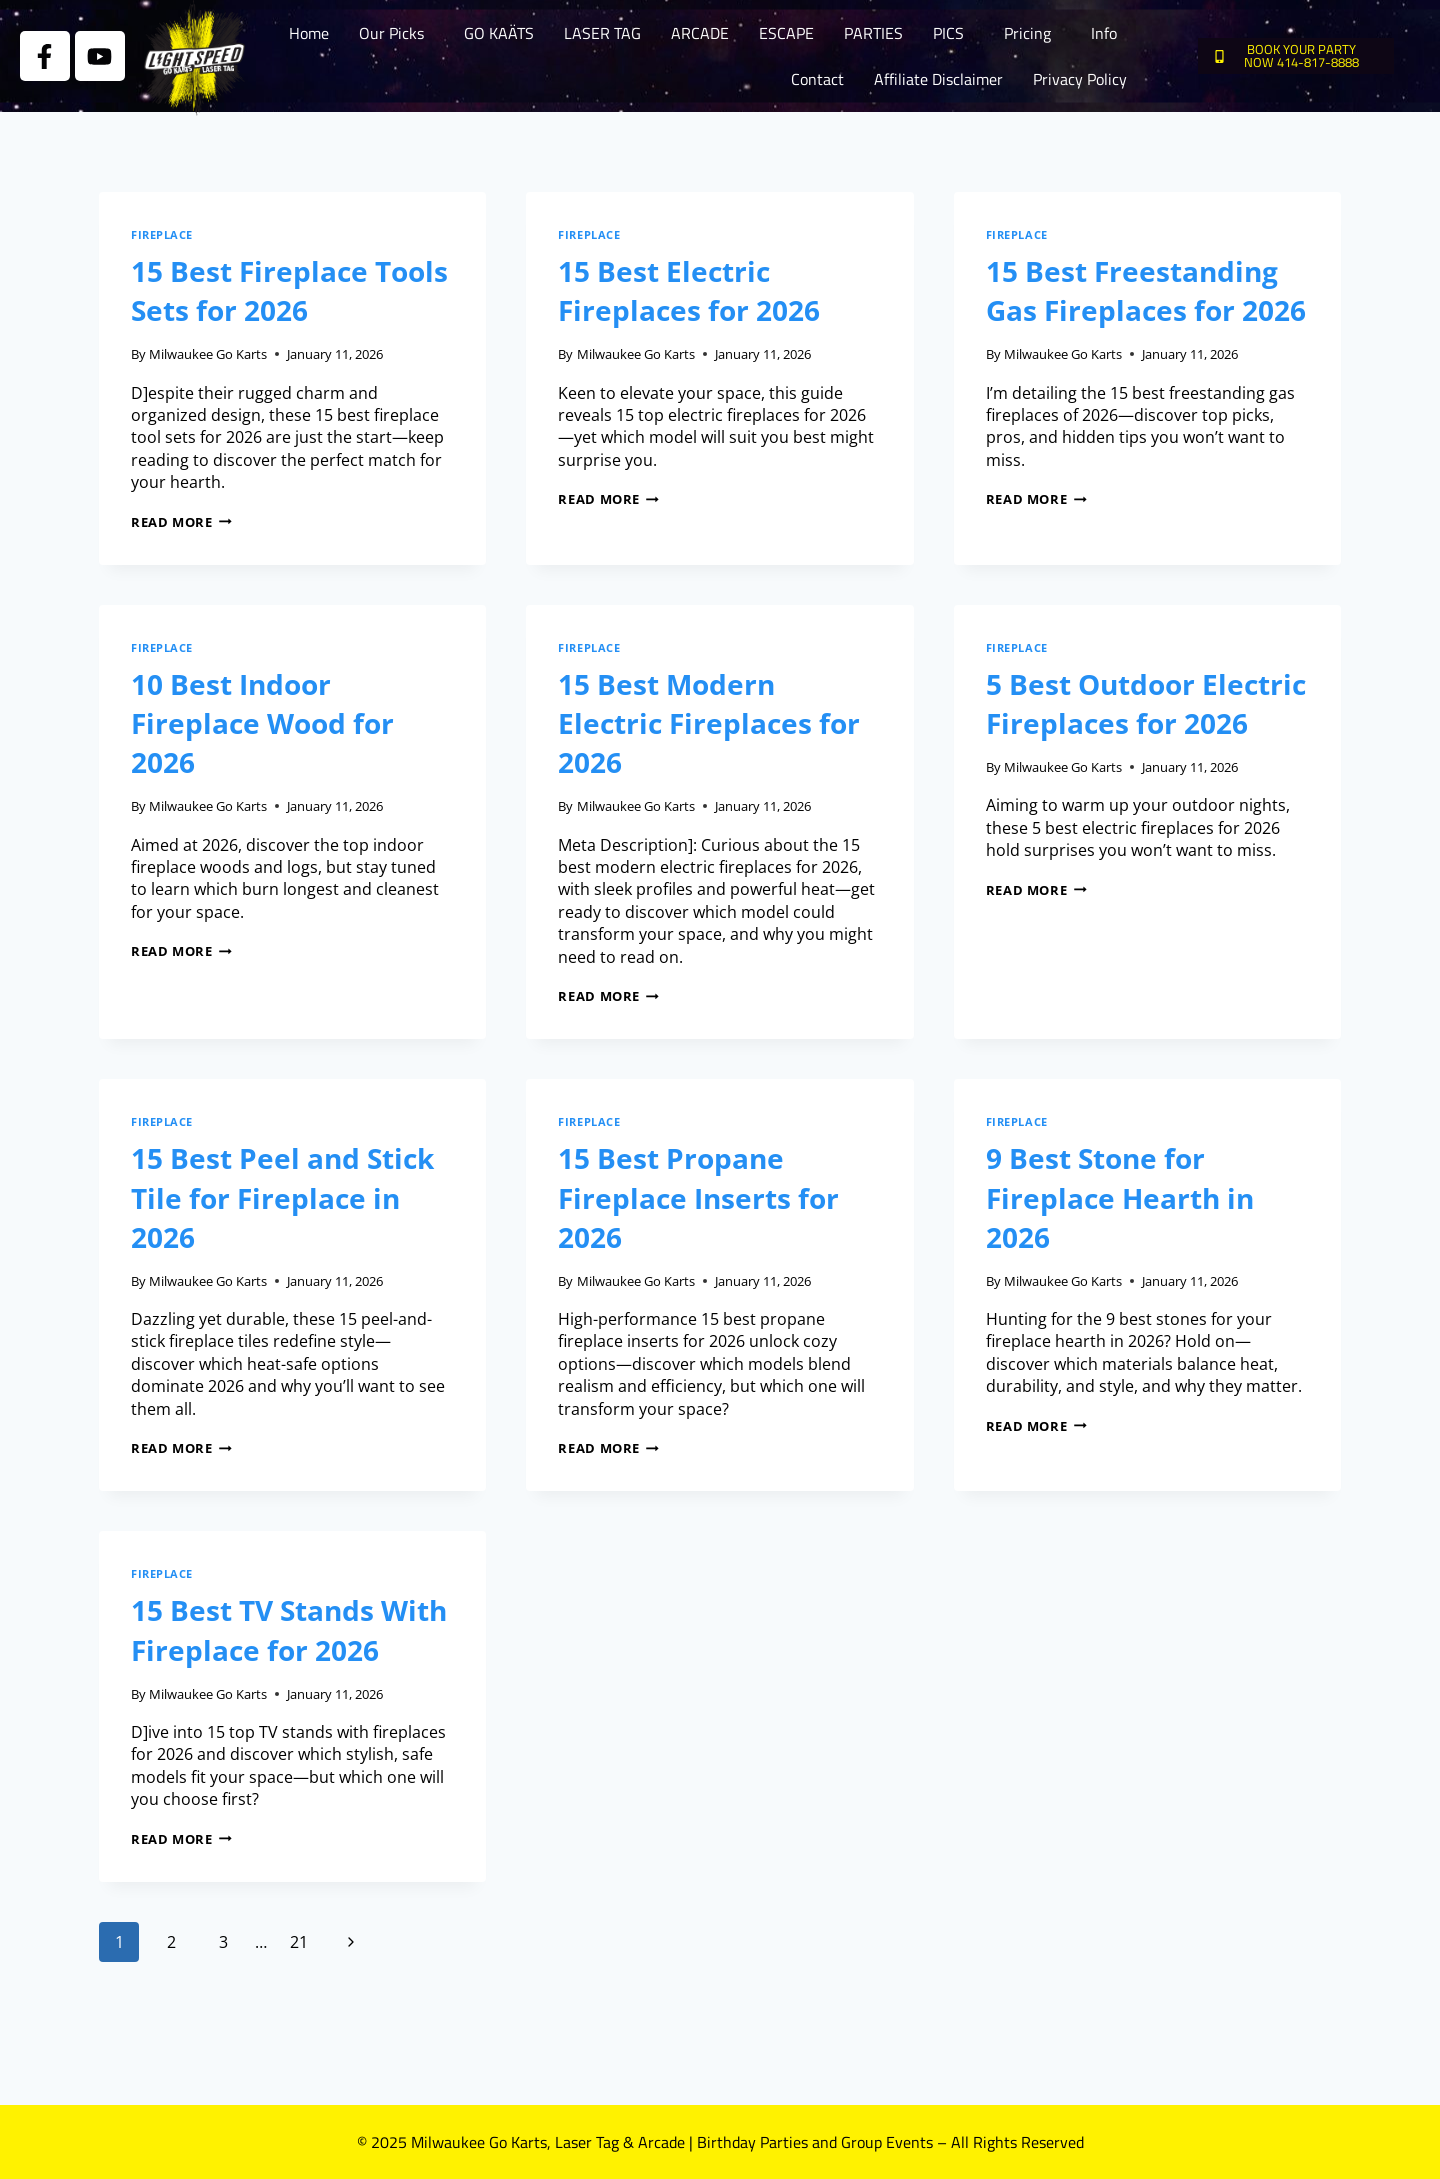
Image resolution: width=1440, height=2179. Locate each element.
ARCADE (700, 33)
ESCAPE (786, 33)
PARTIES (873, 33)
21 (299, 1942)
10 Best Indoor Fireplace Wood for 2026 (262, 723)
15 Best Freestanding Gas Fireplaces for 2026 (1146, 290)
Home (309, 33)
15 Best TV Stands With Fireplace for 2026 (289, 1629)
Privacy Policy (1080, 79)
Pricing (1027, 33)
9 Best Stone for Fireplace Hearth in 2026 (1120, 1197)
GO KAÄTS (499, 33)
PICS (948, 33)
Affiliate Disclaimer (938, 79)
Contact (817, 79)
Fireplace (162, 234)
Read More (181, 522)
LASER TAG (602, 33)
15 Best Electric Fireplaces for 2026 (689, 290)
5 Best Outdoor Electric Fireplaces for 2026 (1146, 703)
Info (1104, 33)
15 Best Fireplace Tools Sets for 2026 (289, 290)
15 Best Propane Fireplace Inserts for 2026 (698, 1197)
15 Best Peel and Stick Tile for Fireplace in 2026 (282, 1197)
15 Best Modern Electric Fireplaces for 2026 (709, 723)
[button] (396, 33)
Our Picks (391, 33)
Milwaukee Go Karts (208, 354)
